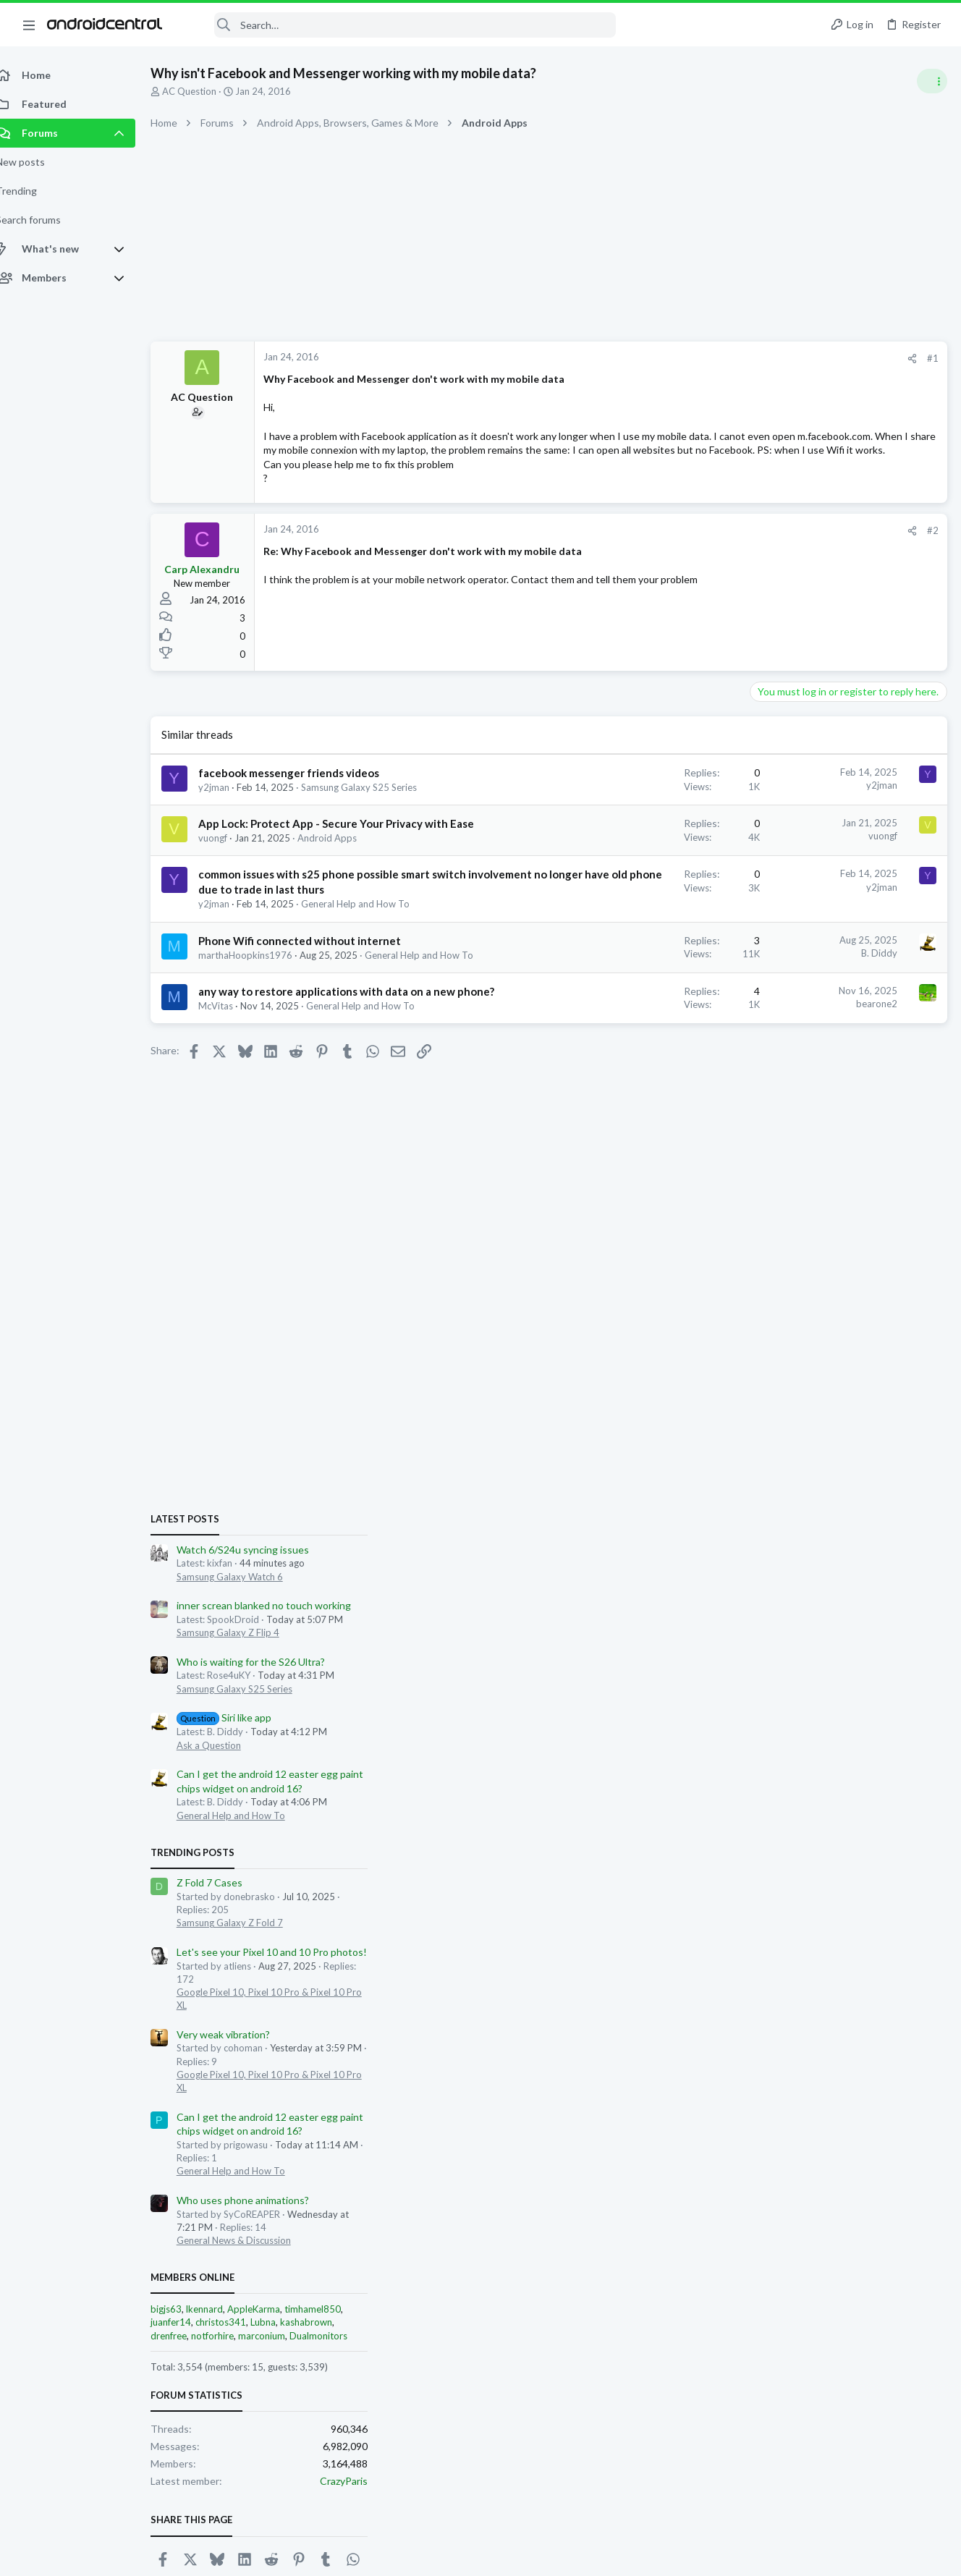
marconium (840, 1599)
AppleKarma (832, 1573)
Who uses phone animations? (821, 1464)
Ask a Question (787, 1008)
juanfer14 (749, 1586)
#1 (700, 358)
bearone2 (644, 1089)
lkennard (783, 1573)
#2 (700, 558)
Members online (771, 1541)
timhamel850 (891, 1573)
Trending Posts (771, 1116)
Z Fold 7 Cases (788, 1146)
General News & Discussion (812, 1504)
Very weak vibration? (802, 1298)
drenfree (747, 1599)
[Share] (680, 358)
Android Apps (343, 895)
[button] (28, 24)
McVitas (231, 1105)
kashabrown (885, 1586)
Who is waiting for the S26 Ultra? (829, 926)
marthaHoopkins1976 (261, 1027)
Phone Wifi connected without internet (315, 1012)
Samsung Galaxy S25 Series (813, 952)
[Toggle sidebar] (931, 81)
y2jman (229, 815)
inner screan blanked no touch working (842, 869)
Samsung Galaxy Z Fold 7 (808, 1186)
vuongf (228, 895)
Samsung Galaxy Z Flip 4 (806, 896)
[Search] (399, 25)
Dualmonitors (897, 1599)
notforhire (791, 1599)
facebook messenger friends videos (304, 801)
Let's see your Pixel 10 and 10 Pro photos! (850, 1216)
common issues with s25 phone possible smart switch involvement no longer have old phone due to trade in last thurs (318, 946)
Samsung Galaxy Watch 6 (808, 840)
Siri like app (802, 981)
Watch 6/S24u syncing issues (821, 814)
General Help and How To (371, 976)
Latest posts (763, 783)
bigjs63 (745, 1573)
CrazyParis (923, 1744)
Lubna (842, 1586)
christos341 (799, 1586)
